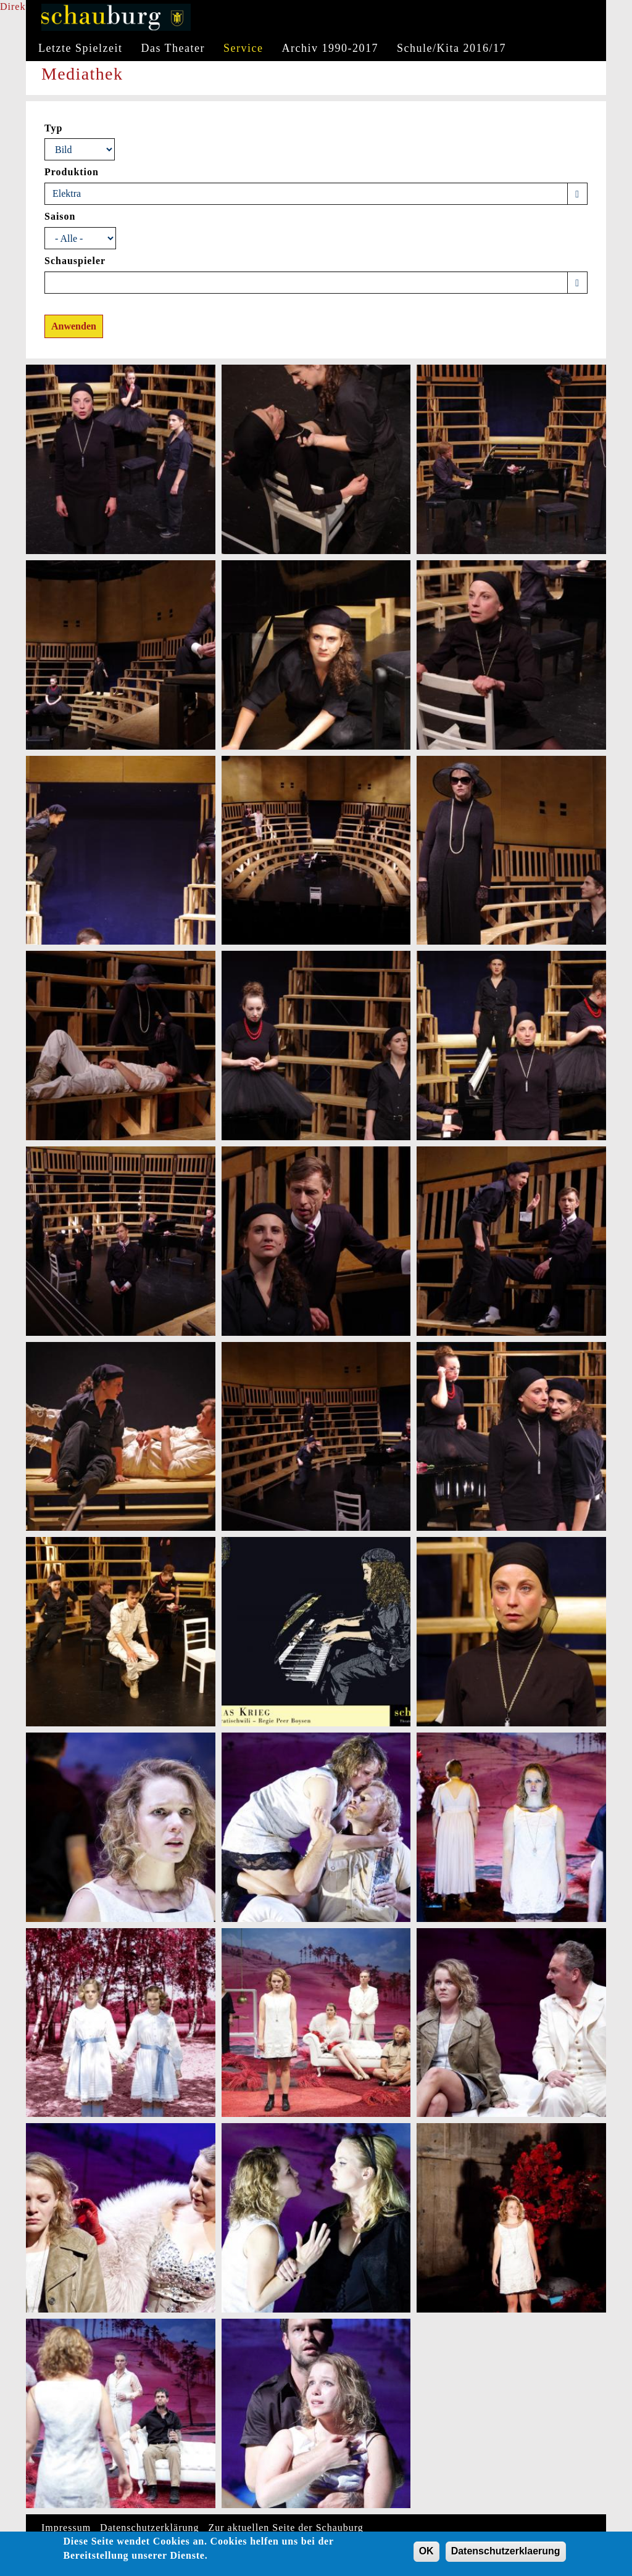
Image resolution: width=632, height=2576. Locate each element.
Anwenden (73, 326)
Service (243, 48)
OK (426, 2553)
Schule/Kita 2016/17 (451, 48)
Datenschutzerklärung (149, 2527)
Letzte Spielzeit (80, 48)
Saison (59, 216)
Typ (53, 128)
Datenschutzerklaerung (505, 2553)
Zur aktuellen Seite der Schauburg (286, 2527)
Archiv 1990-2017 (330, 48)
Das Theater (173, 48)
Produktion (71, 172)
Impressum (66, 2527)
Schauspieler (75, 260)
